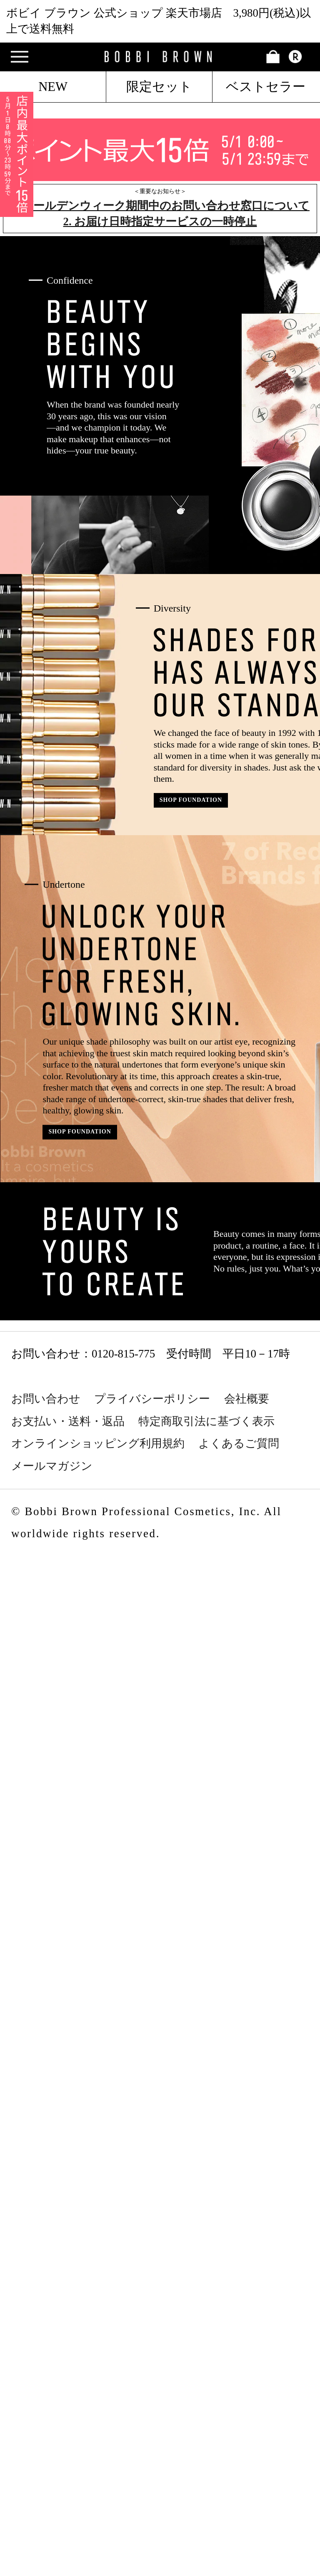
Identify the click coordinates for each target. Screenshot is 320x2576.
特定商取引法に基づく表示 (206, 1421)
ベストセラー (265, 87)
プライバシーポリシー (152, 1399)
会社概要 (246, 1399)
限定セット (159, 87)
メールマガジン (51, 1466)
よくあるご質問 (238, 1443)
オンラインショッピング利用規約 (98, 1443)
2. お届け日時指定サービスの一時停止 (160, 221)
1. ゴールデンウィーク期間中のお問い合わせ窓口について (160, 205)
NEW (53, 87)
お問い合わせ (45, 1399)
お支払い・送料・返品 (68, 1421)
